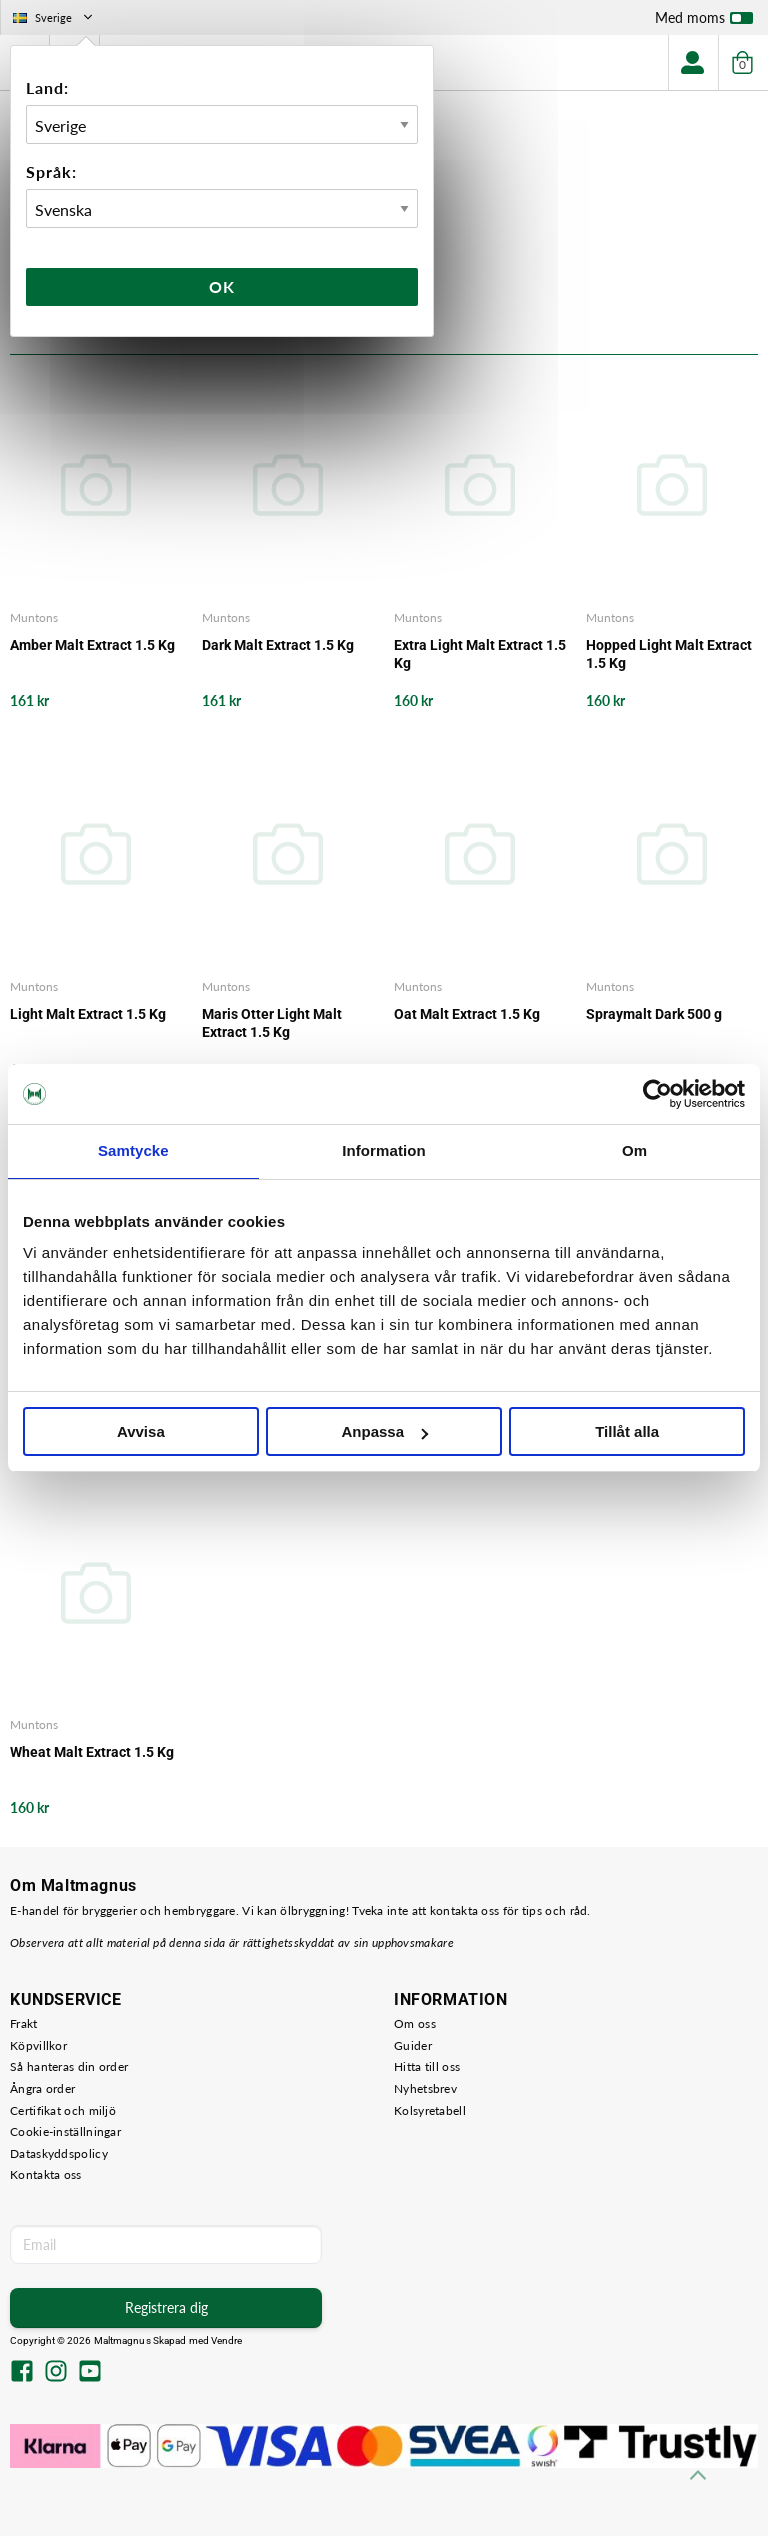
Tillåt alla (627, 1431)
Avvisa (141, 1431)
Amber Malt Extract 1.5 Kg (92, 645)
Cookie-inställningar (65, 2131)
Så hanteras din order (69, 2066)
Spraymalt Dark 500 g (654, 1014)
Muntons (34, 617)
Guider (413, 2045)
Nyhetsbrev (425, 2088)
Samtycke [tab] (133, 1150)
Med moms (704, 22)
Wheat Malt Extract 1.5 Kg (92, 1752)
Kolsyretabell (430, 2110)
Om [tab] (634, 1150)
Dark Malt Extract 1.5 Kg (278, 645)
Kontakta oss (46, 2174)
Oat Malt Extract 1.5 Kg (467, 1014)
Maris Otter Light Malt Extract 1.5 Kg (272, 1023)
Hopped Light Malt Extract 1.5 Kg (669, 654)
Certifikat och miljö (63, 2110)
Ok (222, 286)
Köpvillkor (38, 2045)
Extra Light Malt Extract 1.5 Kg (480, 654)
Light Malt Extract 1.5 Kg (88, 1014)
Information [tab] (384, 1150)
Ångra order (42, 2088)
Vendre (227, 2340)
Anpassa (384, 1431)
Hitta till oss (427, 2066)
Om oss (415, 2023)
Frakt (24, 2023)
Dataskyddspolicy (59, 2153)
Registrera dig (166, 2307)
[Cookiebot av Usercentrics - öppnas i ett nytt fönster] (657, 1094)
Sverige (54, 17)
